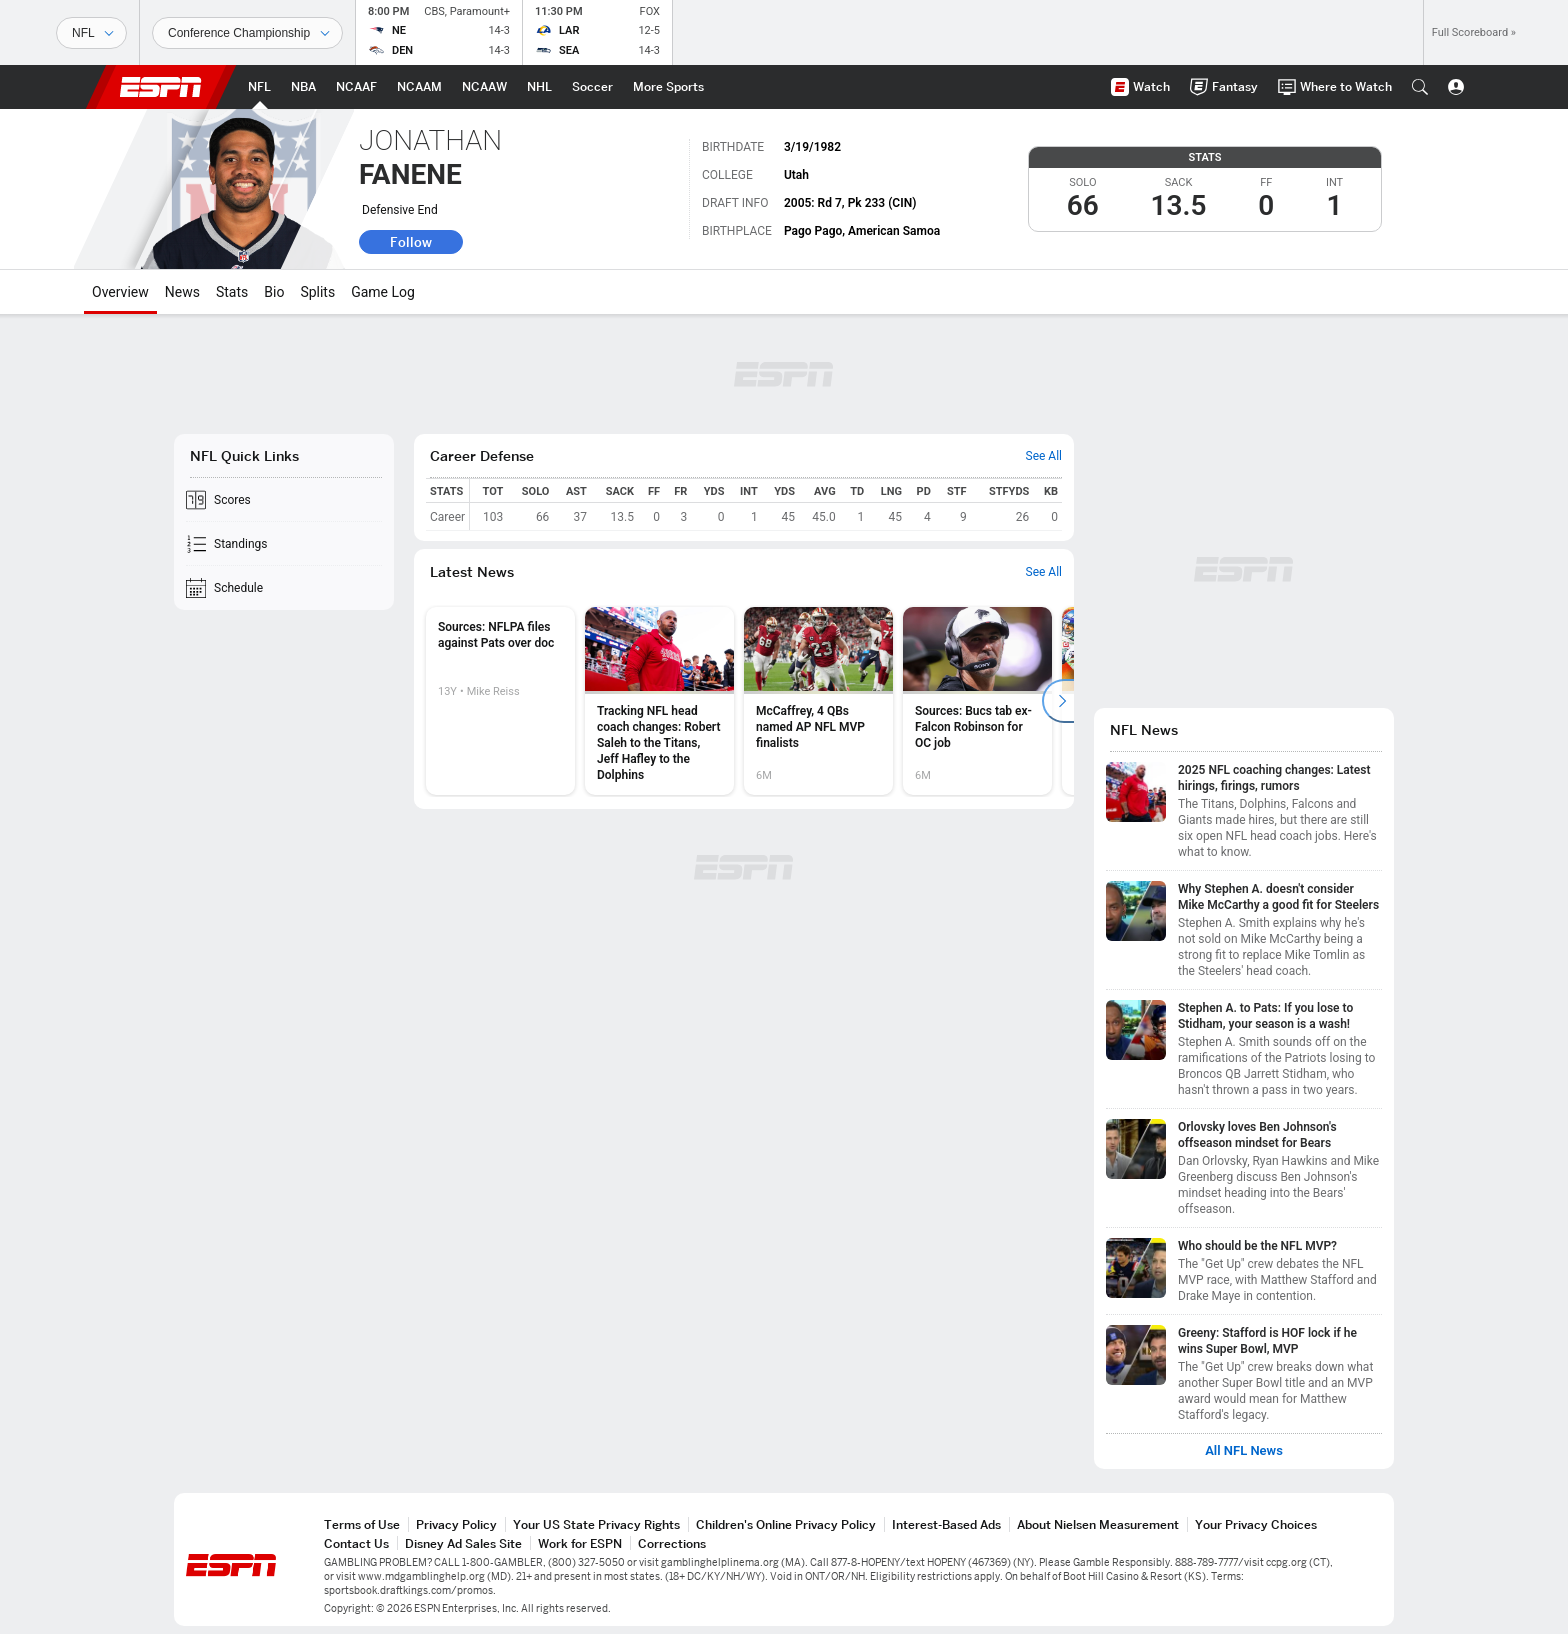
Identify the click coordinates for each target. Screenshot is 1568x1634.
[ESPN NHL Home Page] (539, 87)
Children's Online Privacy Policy (786, 1524)
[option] (500, 701)
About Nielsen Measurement (1098, 1524)
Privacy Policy (456, 1524)
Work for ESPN (580, 1543)
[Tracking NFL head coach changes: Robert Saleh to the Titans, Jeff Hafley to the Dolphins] (659, 701)
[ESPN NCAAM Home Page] (419, 87)
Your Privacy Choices (1256, 1524)
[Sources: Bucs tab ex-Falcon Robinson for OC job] (977, 701)
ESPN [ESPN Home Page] (161, 87)
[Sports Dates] (247, 33)
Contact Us (356, 1543)
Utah (796, 175)
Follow (411, 242)
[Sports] (91, 33)
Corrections (672, 1543)
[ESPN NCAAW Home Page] (484, 87)
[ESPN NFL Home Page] (259, 87)
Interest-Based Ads (946, 1524)
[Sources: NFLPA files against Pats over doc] (500, 701)
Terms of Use (362, 1524)
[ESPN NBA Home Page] (303, 87)
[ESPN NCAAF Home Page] (356, 87)
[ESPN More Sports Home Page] (668, 87)
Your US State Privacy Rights (596, 1524)
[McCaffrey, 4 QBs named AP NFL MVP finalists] (818, 701)
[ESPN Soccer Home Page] (592, 87)
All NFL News (1244, 1451)
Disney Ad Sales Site (463, 1543)
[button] (1420, 87)
